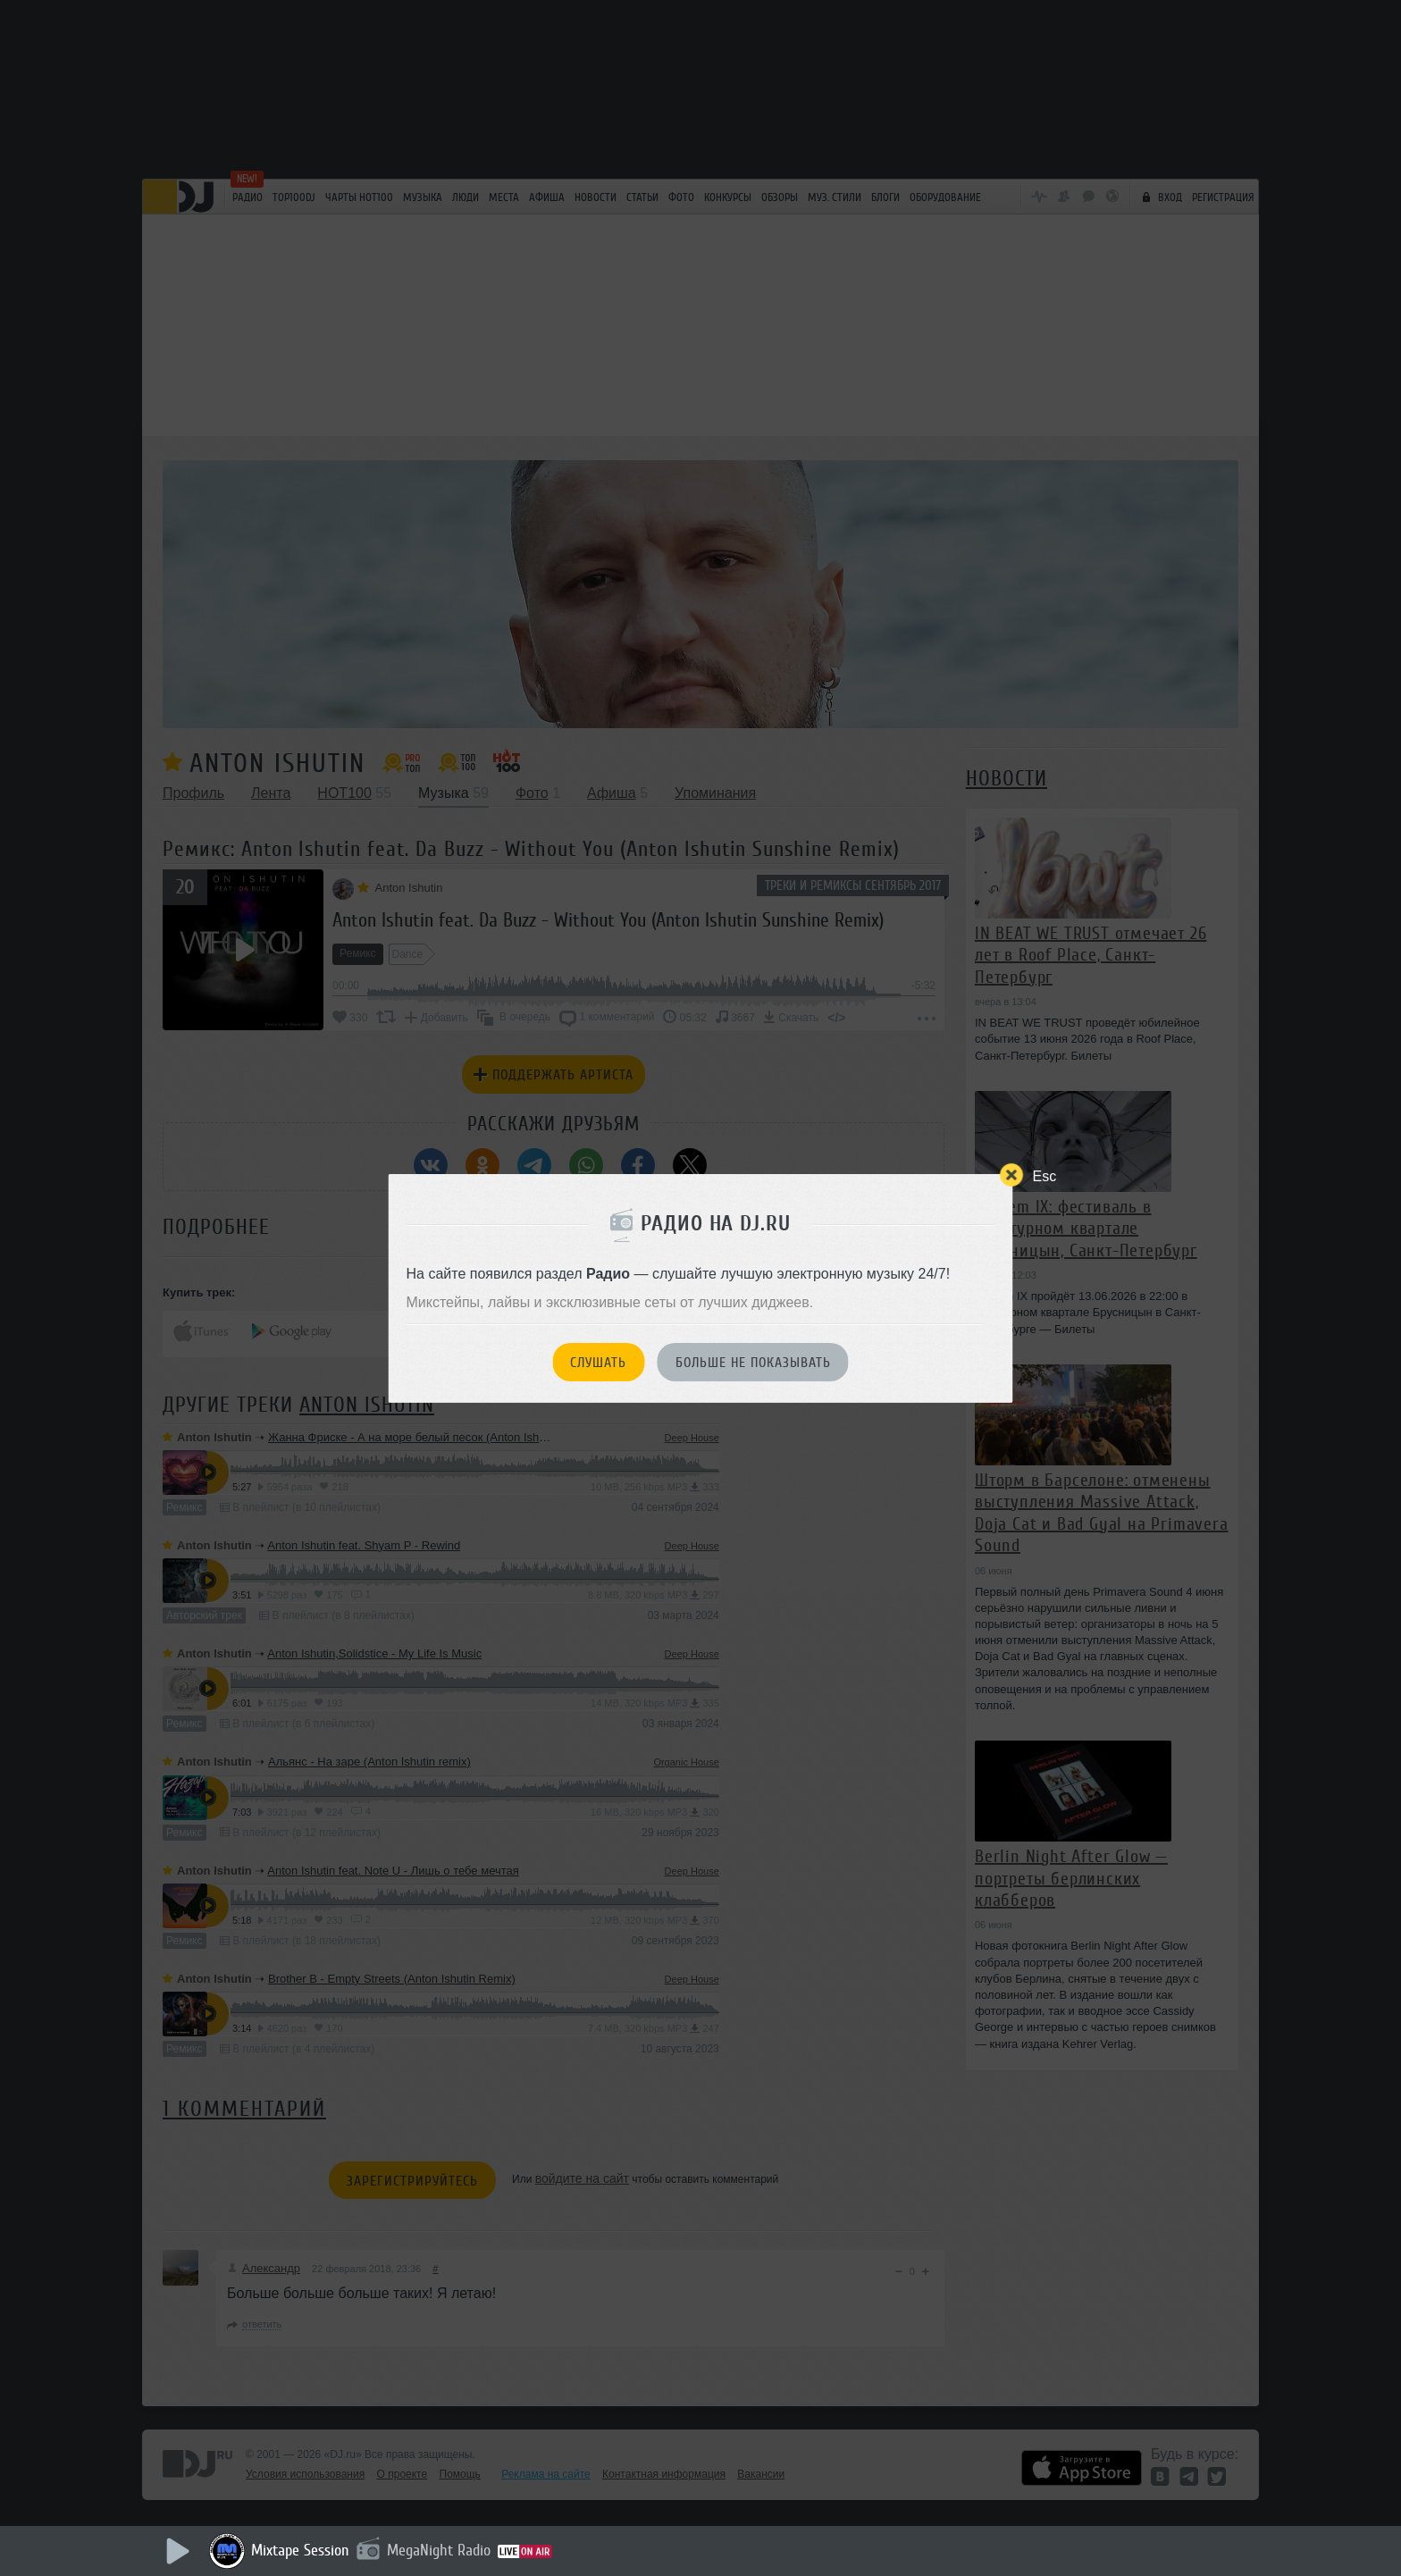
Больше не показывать (753, 1363)
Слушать (598, 1363)
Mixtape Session (300, 2550)
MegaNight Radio (439, 2550)
